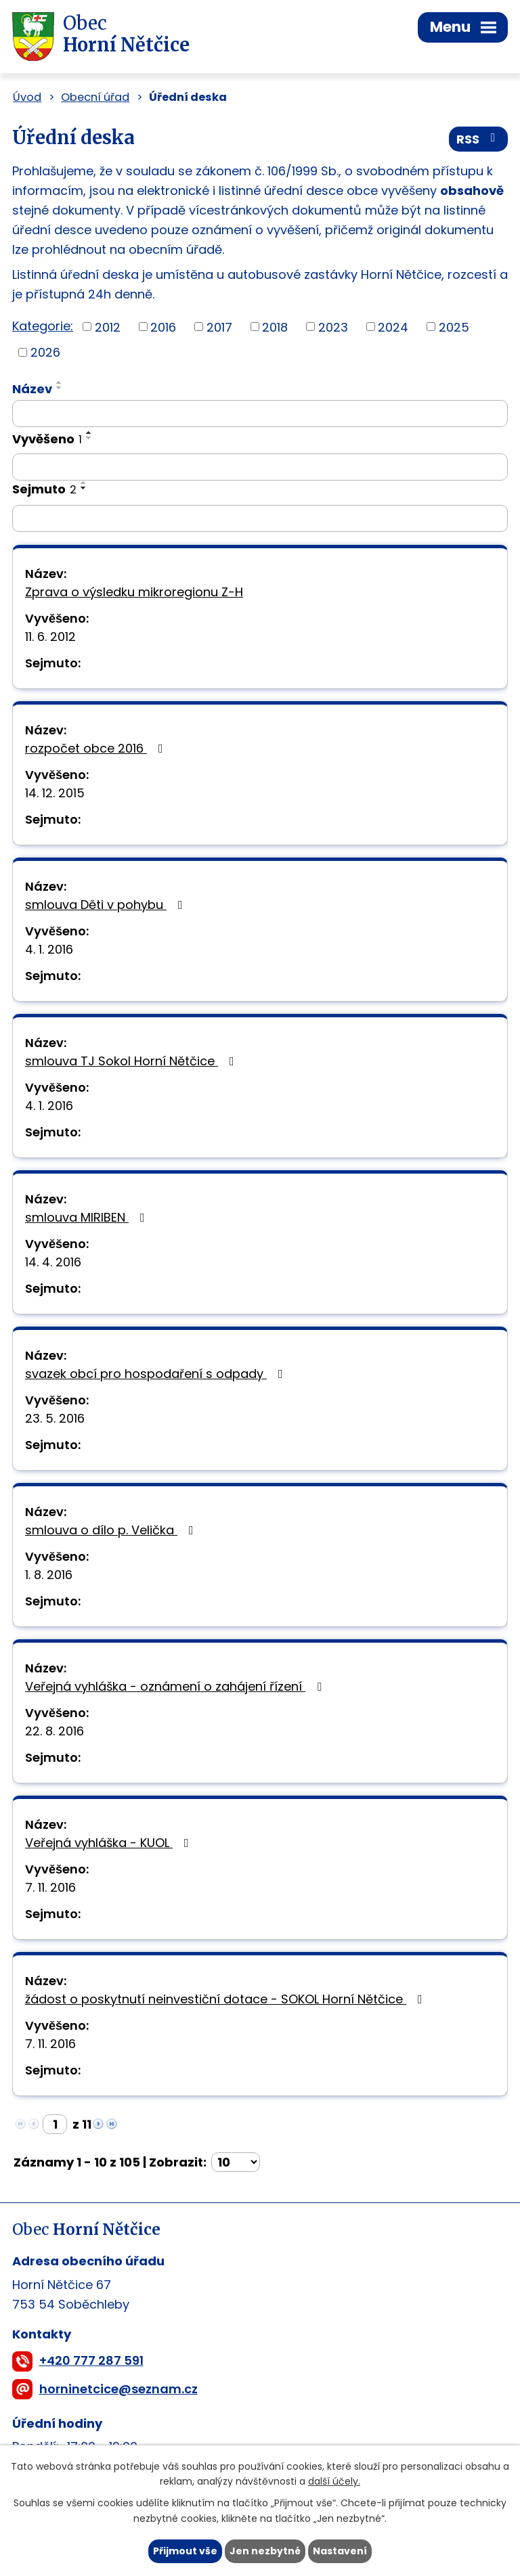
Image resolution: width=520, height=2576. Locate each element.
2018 (275, 326)
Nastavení (340, 2551)
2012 (108, 326)
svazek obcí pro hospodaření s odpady (156, 1373)
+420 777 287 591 (91, 2360)
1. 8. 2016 (48, 1574)
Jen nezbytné (265, 2551)
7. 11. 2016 (50, 1887)
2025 (454, 326)
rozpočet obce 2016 (97, 748)
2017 (219, 326)
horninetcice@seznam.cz (118, 2388)
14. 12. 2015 (55, 792)
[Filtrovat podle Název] (260, 413)
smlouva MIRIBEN (87, 1217)
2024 (393, 326)
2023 (333, 326)
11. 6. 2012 (50, 636)
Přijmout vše (185, 2551)
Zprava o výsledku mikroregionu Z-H (134, 591)
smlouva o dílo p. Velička (112, 1530)
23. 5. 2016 (55, 1418)
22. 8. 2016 (54, 1731)
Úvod (27, 97)
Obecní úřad (95, 97)
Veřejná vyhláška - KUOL (109, 1842)
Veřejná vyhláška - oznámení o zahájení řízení (176, 1686)
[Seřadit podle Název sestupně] (59, 388)
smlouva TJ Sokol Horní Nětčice (132, 1060)
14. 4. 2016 (53, 1261)
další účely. (334, 2482)
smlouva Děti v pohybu (106, 904)
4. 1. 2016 (49, 949)
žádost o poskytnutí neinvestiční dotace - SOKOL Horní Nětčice (226, 1999)
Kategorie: (42, 325)
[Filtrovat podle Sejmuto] (260, 518)
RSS (478, 139)
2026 (45, 352)
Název (32, 388)
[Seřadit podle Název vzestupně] (59, 382)
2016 (163, 326)
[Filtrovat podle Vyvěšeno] (260, 467)
